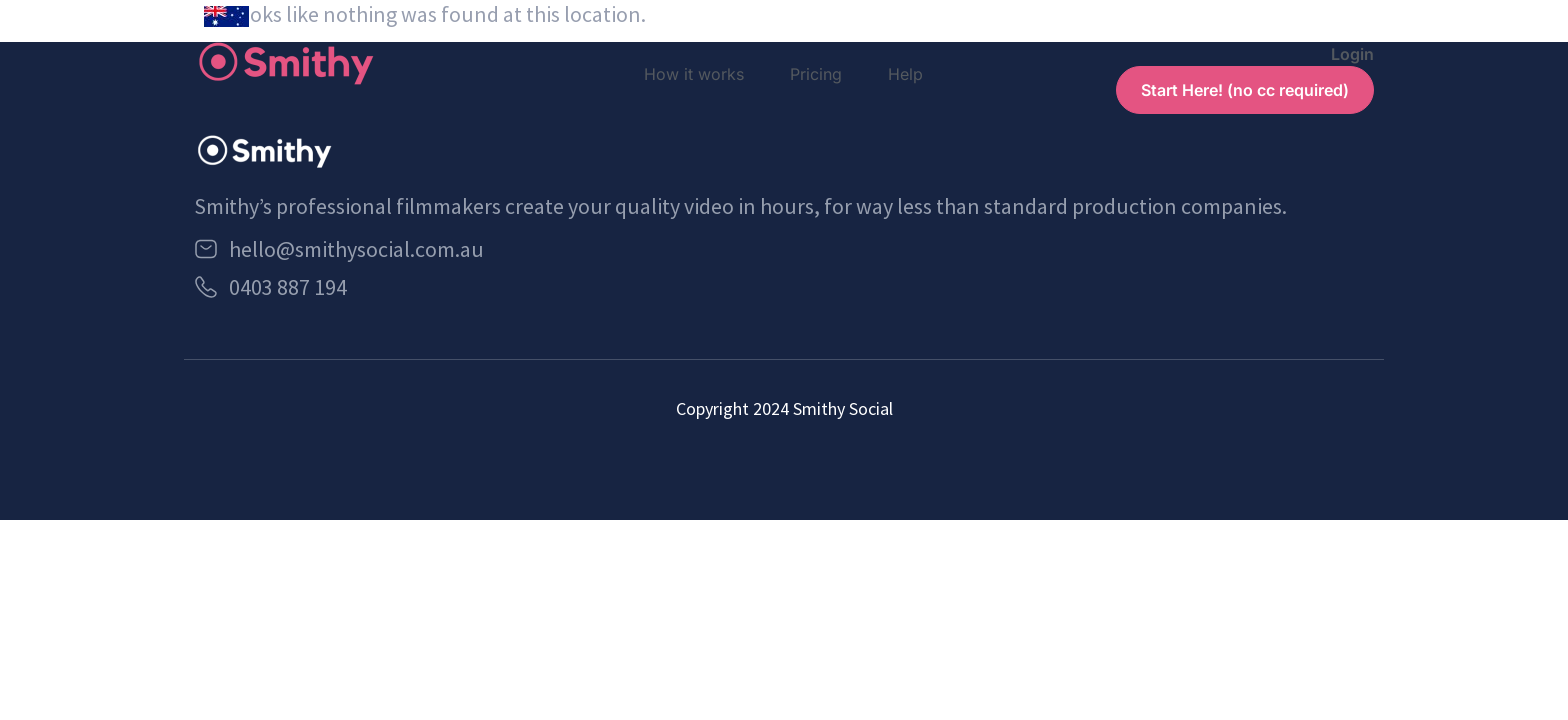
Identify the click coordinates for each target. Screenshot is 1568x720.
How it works (694, 74)
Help (905, 74)
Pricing (816, 74)
